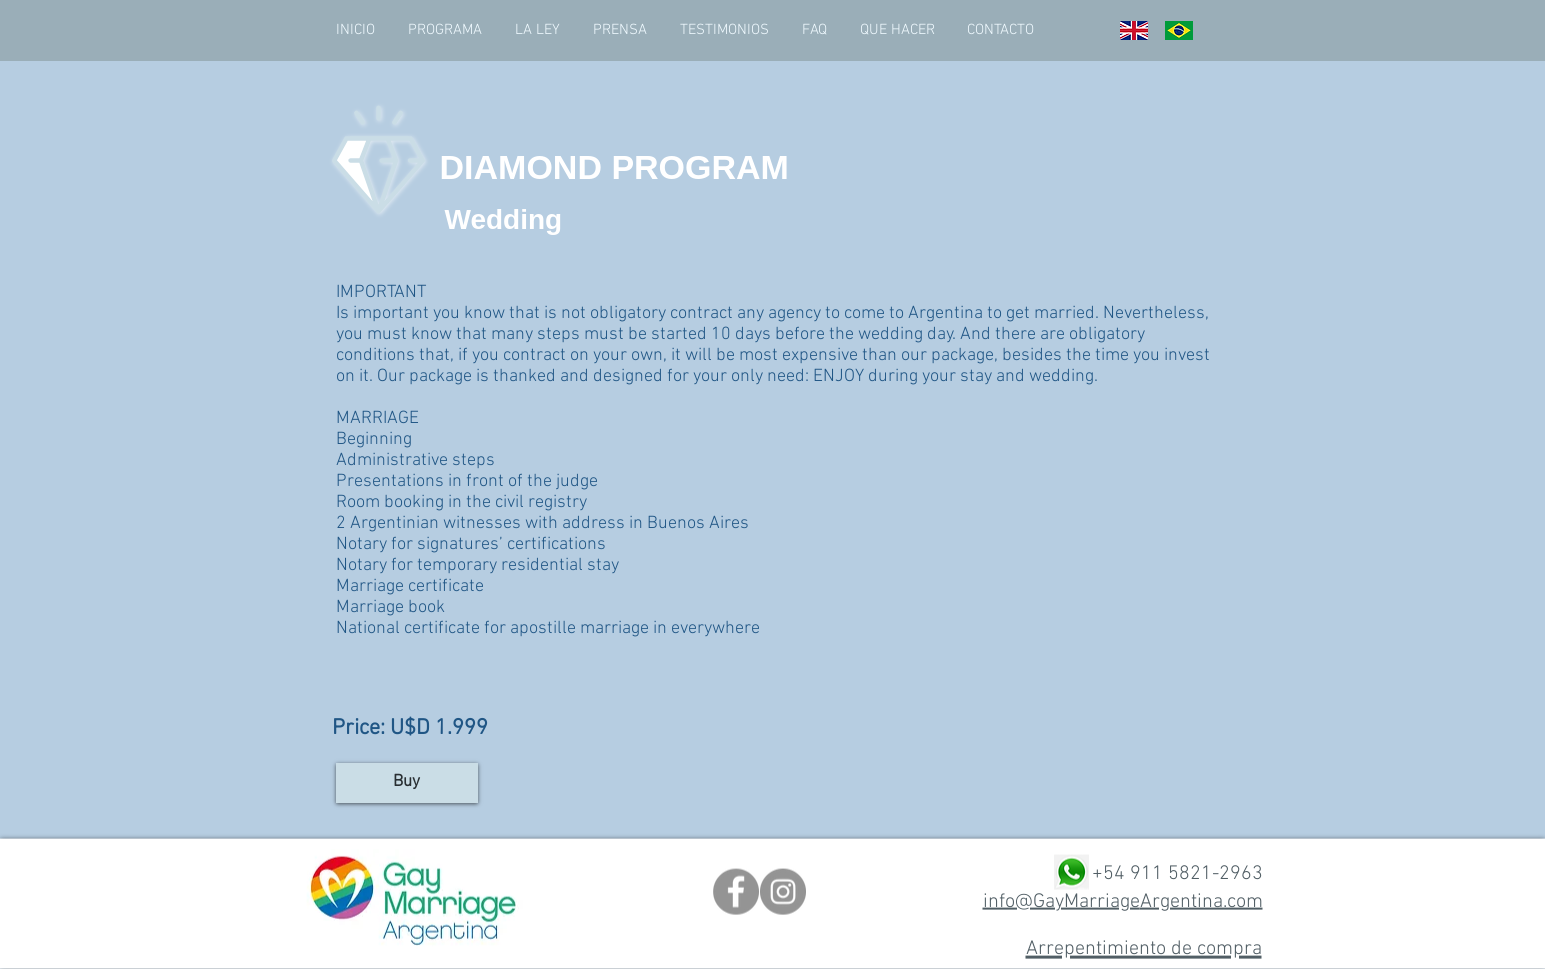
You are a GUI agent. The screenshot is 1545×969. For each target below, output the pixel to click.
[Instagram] (783, 892)
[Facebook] (736, 892)
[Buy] (407, 783)
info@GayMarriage (1061, 901)
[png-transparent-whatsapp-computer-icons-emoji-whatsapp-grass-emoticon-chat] (1071, 872)
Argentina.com (1201, 901)
